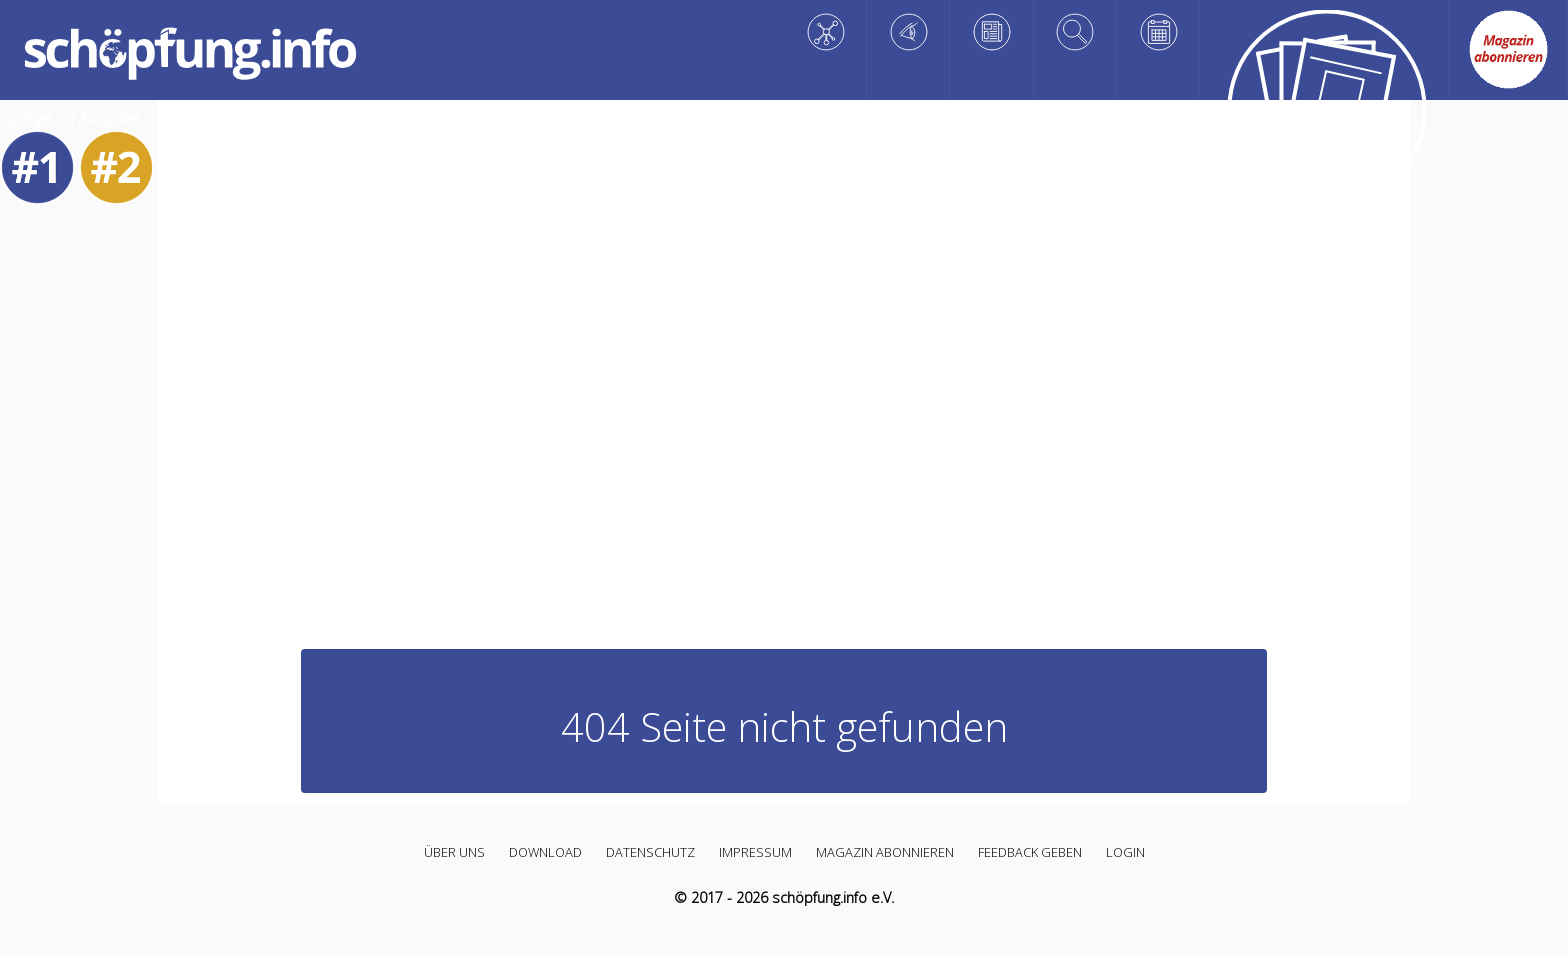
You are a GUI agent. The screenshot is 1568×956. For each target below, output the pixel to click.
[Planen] (1158, 32)
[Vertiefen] (1075, 32)
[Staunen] (908, 32)
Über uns (454, 852)
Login (1125, 852)
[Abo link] (1508, 49)
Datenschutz (650, 852)
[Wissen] (825, 32)
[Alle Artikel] (1324, 113)
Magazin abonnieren (885, 852)
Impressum (755, 852)
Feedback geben (1030, 852)
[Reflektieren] (991, 32)
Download (545, 852)
